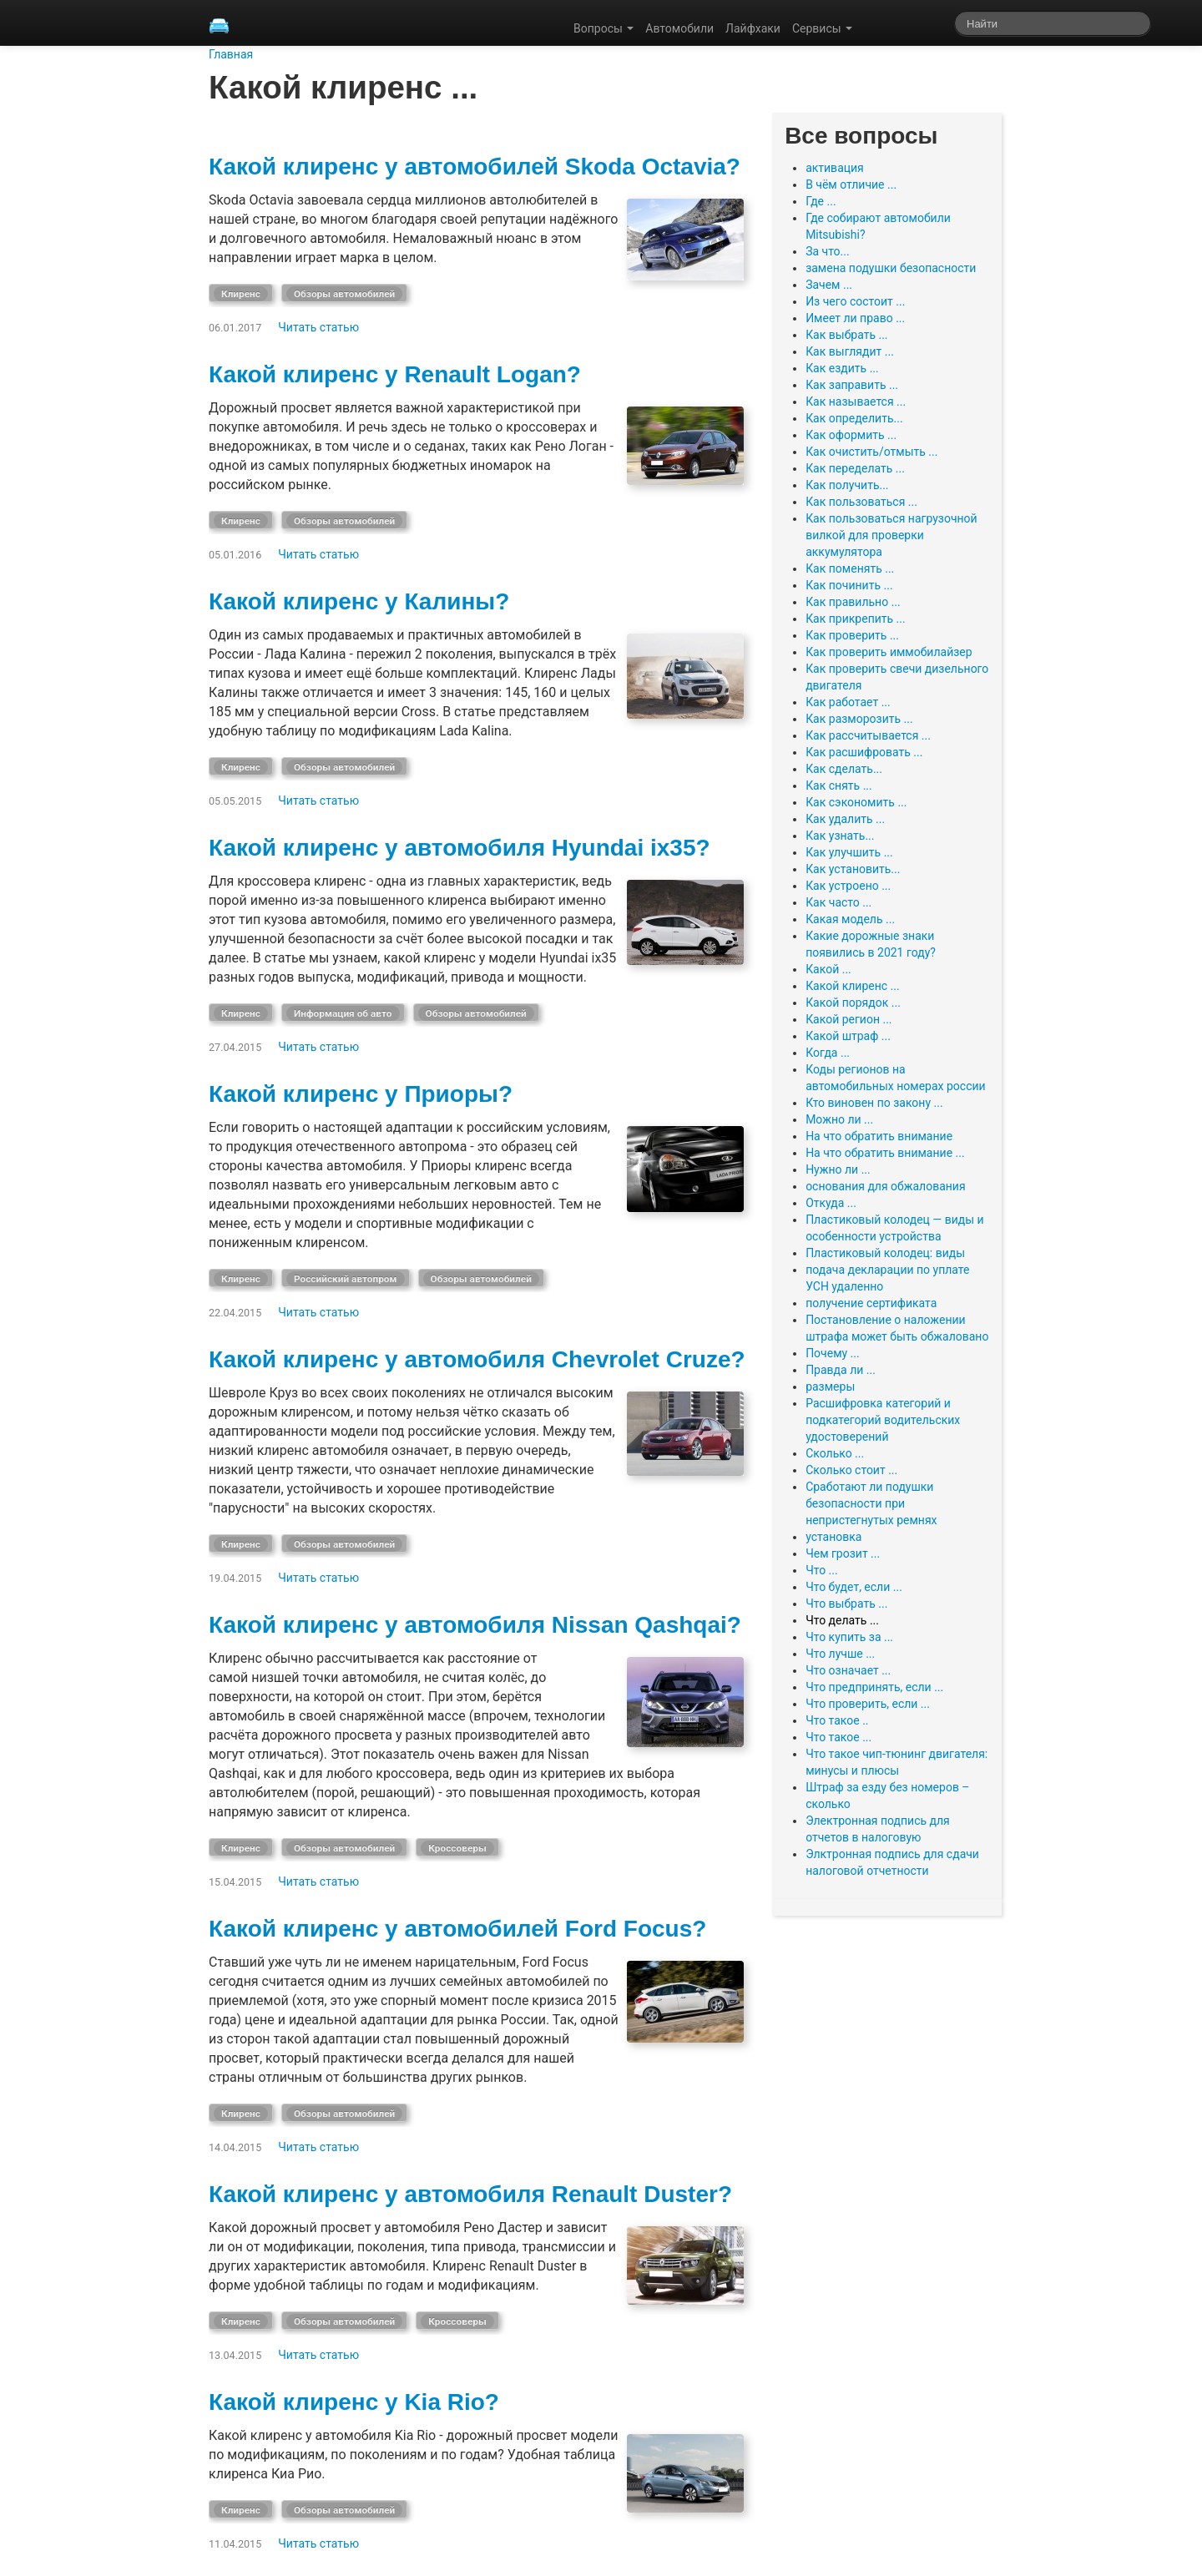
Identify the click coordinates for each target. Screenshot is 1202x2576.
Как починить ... (849, 585)
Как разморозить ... (859, 718)
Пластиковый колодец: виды (885, 1253)
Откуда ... (831, 1203)
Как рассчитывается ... (868, 735)
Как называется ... (856, 401)
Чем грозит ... (843, 1553)
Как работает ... (848, 702)
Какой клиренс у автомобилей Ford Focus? (457, 1929)
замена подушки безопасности (891, 268)
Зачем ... (829, 284)
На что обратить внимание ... (885, 1152)
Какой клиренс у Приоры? (361, 1094)
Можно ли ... (839, 1119)
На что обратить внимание (879, 1136)
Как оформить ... (851, 435)
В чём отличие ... (851, 184)
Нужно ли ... (838, 1169)
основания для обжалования (886, 1186)
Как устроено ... (848, 885)
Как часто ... (838, 902)
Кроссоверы (457, 1848)
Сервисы (822, 28)
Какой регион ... (848, 1019)
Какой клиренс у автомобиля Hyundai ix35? (459, 848)
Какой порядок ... (853, 1002)
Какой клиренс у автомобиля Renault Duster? (470, 2194)
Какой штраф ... (848, 1036)
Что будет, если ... (854, 1587)
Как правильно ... (853, 602)
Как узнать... (840, 835)
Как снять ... (839, 785)
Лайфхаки (752, 28)
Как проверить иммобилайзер (889, 652)
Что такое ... (838, 1737)
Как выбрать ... (846, 334)
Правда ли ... (841, 1369)
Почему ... (833, 1353)
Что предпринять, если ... (874, 1687)
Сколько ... (835, 1453)
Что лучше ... (840, 1653)
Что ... (822, 1570)
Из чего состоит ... (855, 301)
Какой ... (828, 969)
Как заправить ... (852, 384)
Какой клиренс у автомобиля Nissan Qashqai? (475, 1625)
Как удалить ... (845, 819)
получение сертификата (871, 1303)
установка (833, 1536)
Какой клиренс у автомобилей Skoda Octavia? (474, 166)
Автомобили (679, 28)
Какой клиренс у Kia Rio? (354, 2402)
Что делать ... (842, 1620)
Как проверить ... (852, 635)
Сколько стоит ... (851, 1470)
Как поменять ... (850, 568)
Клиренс (240, 294)
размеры (830, 1386)
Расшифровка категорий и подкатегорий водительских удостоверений (883, 1420)
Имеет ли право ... (855, 318)
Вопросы (603, 28)
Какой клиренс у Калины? (359, 601)
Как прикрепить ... (856, 618)
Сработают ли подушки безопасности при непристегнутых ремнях (871, 1503)
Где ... (821, 201)
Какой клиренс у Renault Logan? (395, 374)
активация (835, 167)
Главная (231, 54)
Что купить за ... (849, 1637)
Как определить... (854, 418)
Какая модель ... (850, 919)
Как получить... (847, 485)
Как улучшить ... (849, 852)
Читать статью (318, 327)
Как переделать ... (855, 468)
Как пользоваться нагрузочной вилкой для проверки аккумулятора (891, 535)
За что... (828, 251)
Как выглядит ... (850, 351)
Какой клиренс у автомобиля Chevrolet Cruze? (477, 1359)
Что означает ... (848, 1670)
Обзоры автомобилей (344, 294)
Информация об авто (343, 1013)
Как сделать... (844, 768)
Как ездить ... (842, 368)
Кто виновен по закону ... (874, 1102)
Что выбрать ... (846, 1603)
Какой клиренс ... (853, 986)
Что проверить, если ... (868, 1703)
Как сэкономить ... (856, 802)
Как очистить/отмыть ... (871, 451)
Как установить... (853, 869)
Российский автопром (345, 1279)
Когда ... (828, 1052)
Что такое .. (837, 1720)
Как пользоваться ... (861, 501)
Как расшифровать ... (864, 752)
